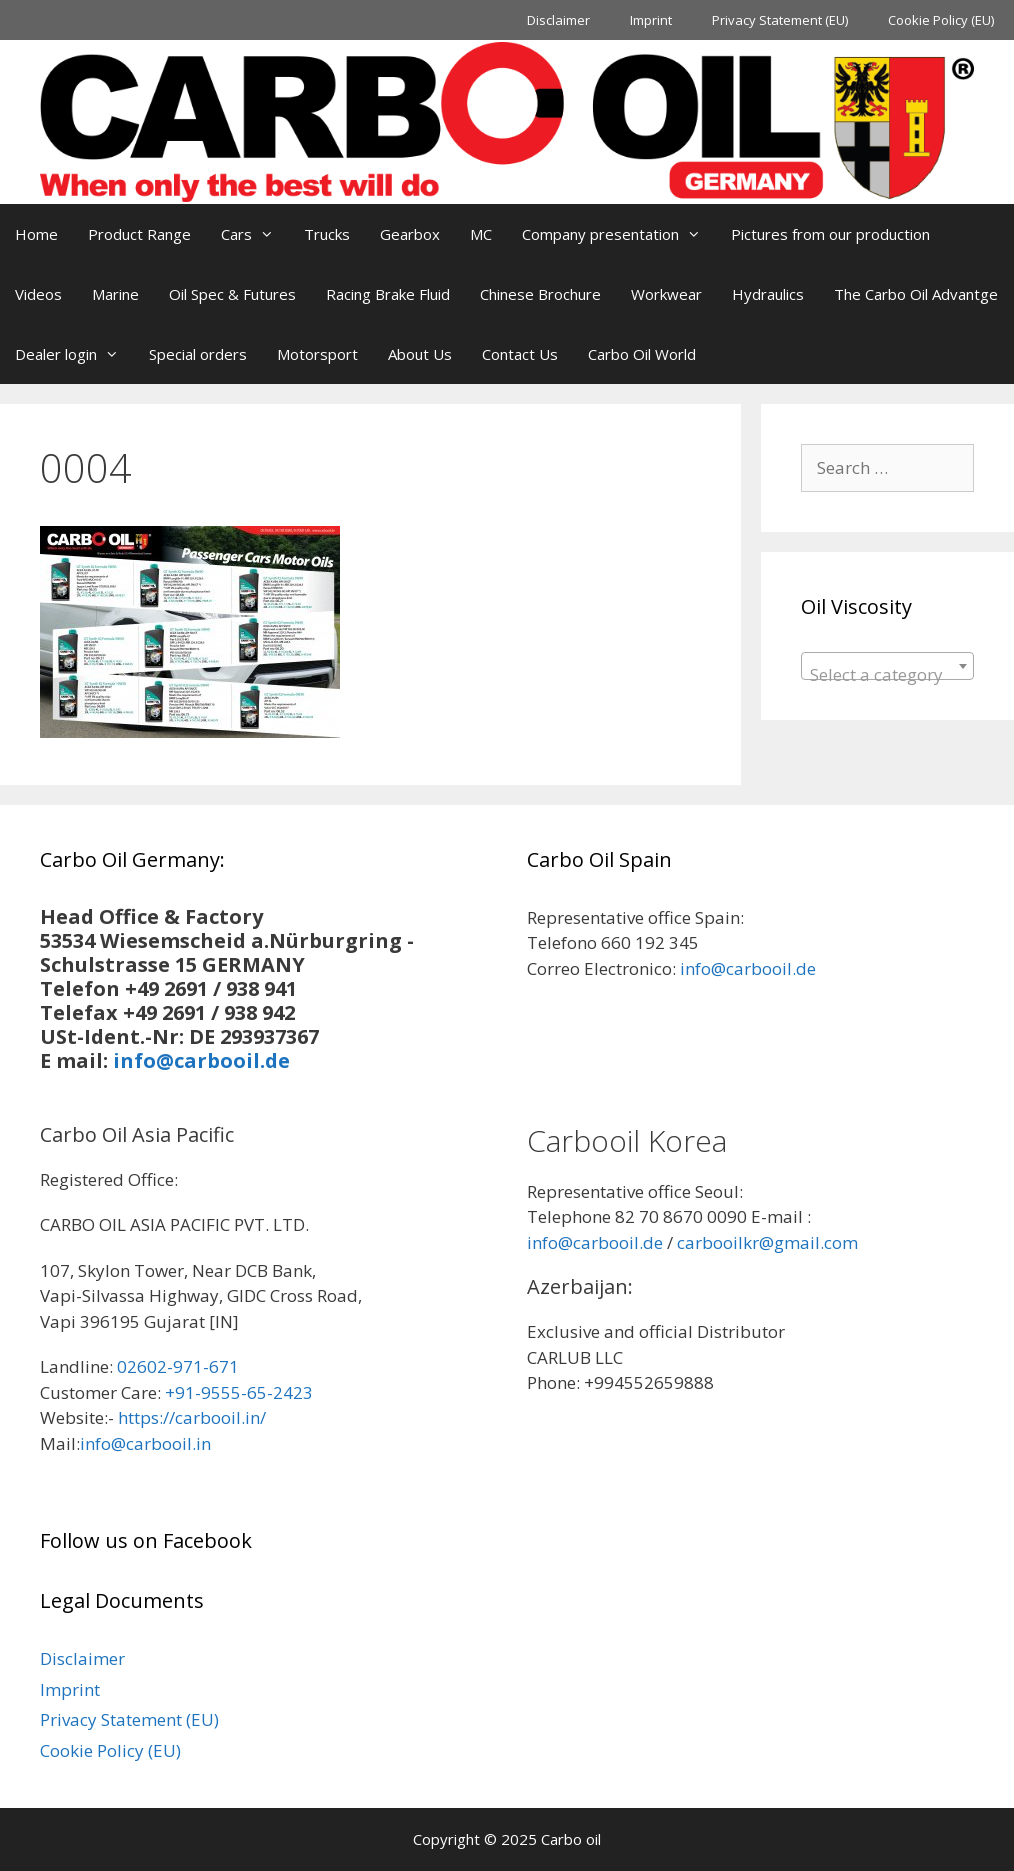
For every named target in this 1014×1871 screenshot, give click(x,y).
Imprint (651, 20)
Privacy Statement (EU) (780, 20)
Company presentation (619, 234)
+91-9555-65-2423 (239, 1392)
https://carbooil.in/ (192, 1417)
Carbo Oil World (642, 354)
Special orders (198, 354)
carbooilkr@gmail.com (767, 1242)
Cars (255, 234)
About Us (420, 354)
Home (36, 234)
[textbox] (888, 675)
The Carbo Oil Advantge (916, 294)
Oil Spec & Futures (232, 294)
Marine (115, 294)
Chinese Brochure (540, 294)
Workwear (666, 294)
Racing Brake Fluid (388, 294)
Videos (38, 294)
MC (481, 234)
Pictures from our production (830, 234)
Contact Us (520, 354)
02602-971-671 (178, 1366)
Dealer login (74, 354)
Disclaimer (558, 20)
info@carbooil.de (201, 1060)
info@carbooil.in (145, 1443)
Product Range (139, 234)
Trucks (327, 234)
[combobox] (888, 666)
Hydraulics (768, 294)
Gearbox (410, 234)
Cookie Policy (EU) (941, 20)
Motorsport (317, 354)
